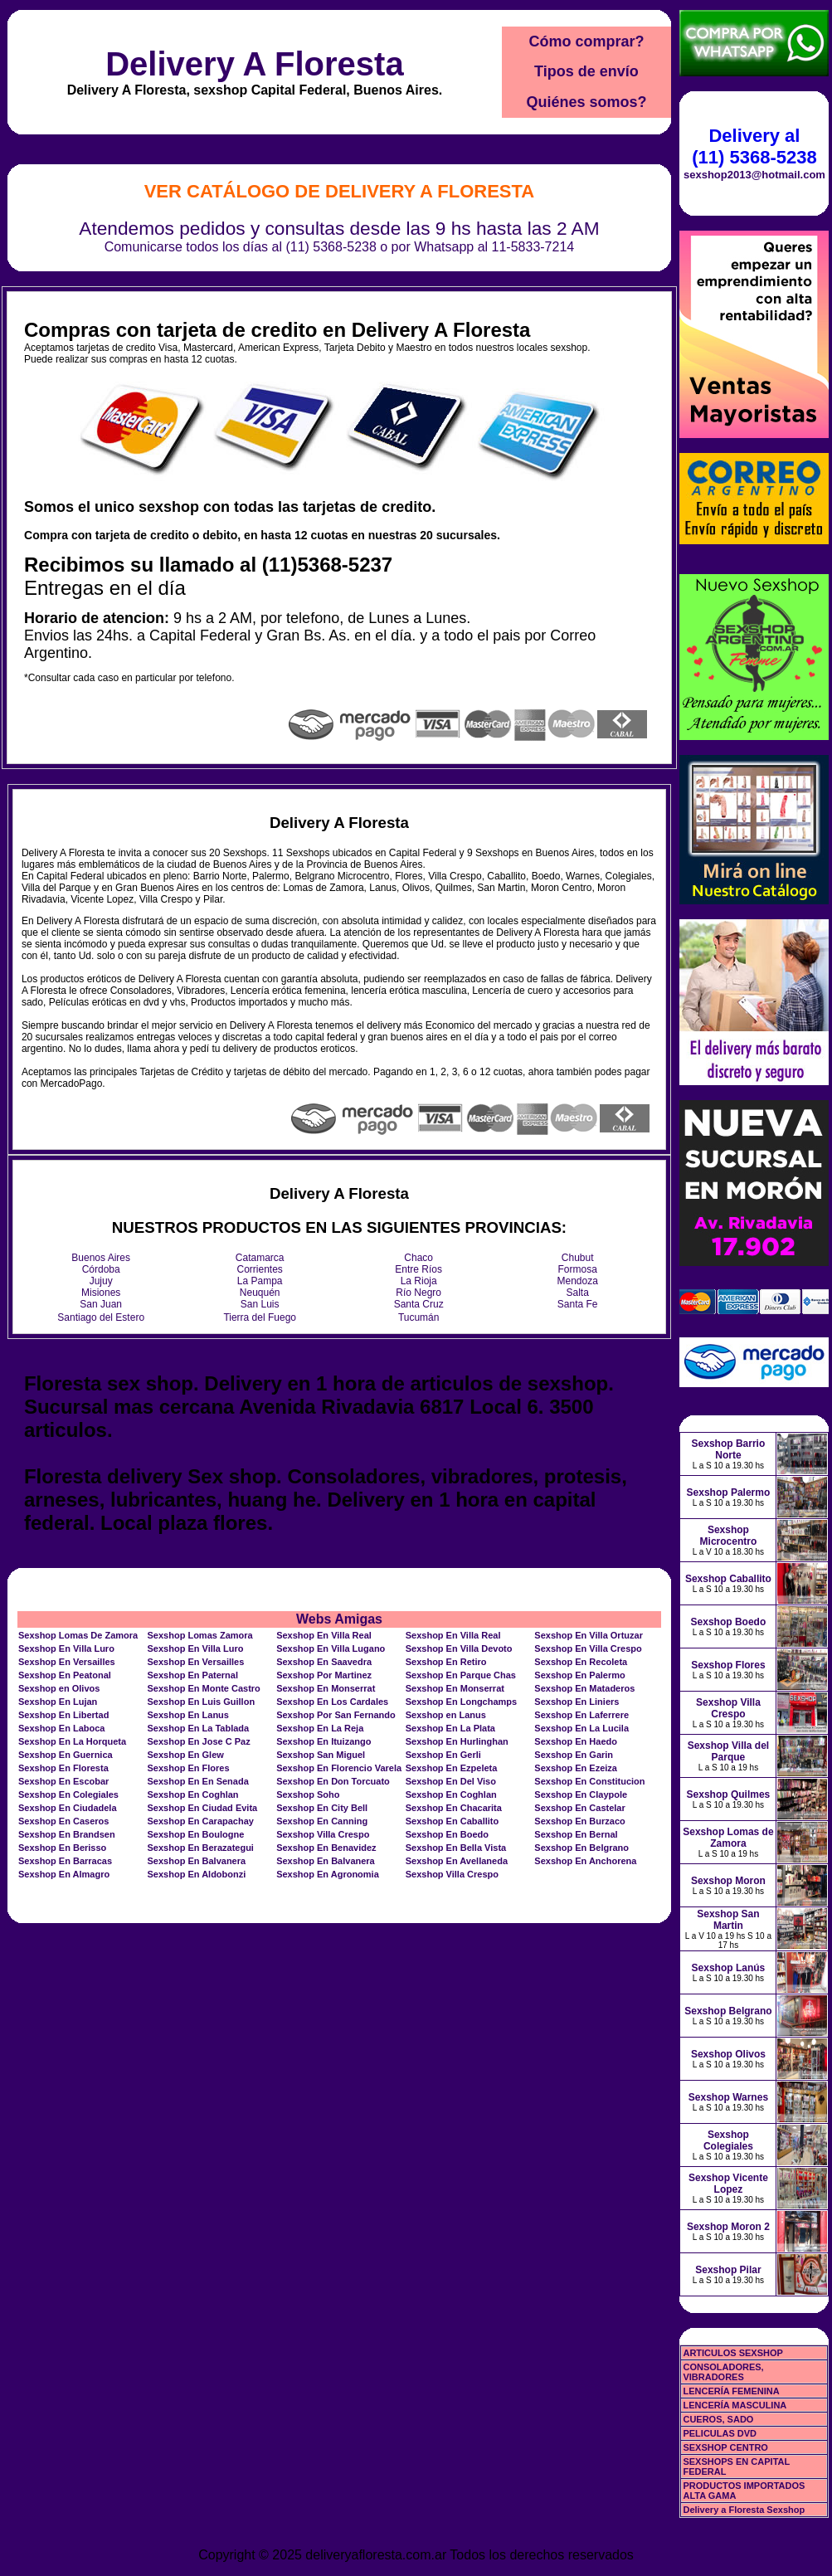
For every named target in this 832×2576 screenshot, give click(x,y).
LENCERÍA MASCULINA (734, 2405)
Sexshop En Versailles (66, 1662)
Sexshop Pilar (728, 2270)
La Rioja (419, 1281)
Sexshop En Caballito (452, 1821)
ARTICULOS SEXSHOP (732, 2353)
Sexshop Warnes (728, 2097)
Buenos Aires (100, 1258)
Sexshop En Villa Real (324, 1635)
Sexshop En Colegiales (68, 1794)
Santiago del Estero (100, 1317)
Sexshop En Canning (321, 1821)
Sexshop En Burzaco (579, 1821)
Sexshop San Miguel (320, 1755)
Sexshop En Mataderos (584, 1688)
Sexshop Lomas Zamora (200, 1635)
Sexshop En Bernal (575, 1834)
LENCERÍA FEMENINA (731, 2391)
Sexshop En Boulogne (196, 1834)
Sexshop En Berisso (62, 1848)
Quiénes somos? (586, 102)
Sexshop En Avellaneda (457, 1861)
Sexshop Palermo (729, 1492)
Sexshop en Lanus (446, 1715)
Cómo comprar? (586, 41)
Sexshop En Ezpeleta (452, 1768)
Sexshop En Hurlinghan (457, 1741)
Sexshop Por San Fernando (336, 1715)
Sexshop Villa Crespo (322, 1834)
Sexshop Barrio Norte (729, 1449)
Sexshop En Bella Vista (456, 1848)
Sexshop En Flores (189, 1768)
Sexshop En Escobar (63, 1781)
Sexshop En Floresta (63, 1768)
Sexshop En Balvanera (197, 1861)
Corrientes (260, 1269)
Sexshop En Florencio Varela (338, 1768)
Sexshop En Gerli (443, 1755)
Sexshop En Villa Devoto (459, 1648)
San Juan (101, 1304)
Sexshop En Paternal (193, 1675)
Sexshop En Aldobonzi (197, 1874)
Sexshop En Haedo (575, 1741)
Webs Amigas (339, 1619)
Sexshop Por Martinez (324, 1675)
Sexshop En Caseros (63, 1821)
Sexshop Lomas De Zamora (78, 1635)
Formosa (577, 1269)
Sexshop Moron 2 (728, 2227)
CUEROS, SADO (718, 2419)
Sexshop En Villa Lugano (330, 1648)
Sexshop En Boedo (447, 1834)
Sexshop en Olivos (59, 1688)
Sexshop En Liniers (576, 1702)
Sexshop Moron (728, 1881)
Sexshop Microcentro (728, 1535)
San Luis (260, 1304)
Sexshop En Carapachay (201, 1821)
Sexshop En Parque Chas (461, 1675)
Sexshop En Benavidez (326, 1848)
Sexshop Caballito (728, 1579)
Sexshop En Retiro (446, 1662)
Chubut (578, 1258)
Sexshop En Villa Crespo (587, 1648)
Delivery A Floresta (254, 64)
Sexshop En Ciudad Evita (203, 1808)
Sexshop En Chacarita (454, 1808)
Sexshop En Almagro (63, 1874)
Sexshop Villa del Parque (728, 1751)
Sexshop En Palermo (579, 1675)
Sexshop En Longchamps (461, 1702)
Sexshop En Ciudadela (67, 1808)
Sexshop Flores (728, 1665)
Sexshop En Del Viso (451, 1781)
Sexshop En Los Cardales (332, 1702)
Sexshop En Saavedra (324, 1662)
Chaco (418, 1258)
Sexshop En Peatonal (64, 1675)
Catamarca (260, 1258)
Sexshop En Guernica (65, 1755)
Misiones (100, 1292)
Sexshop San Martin (728, 1919)
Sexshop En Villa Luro (66, 1648)
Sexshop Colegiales (728, 2140)
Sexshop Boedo (728, 1622)
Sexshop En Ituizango (323, 1741)
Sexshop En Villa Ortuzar (588, 1635)
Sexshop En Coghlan (193, 1794)
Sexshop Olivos (728, 2054)
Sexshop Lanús (729, 1968)
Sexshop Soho (307, 1794)
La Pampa (260, 1281)
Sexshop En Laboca (61, 1728)
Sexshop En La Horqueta (72, 1741)
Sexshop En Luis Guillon (201, 1702)
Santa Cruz (419, 1304)
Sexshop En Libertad (63, 1715)
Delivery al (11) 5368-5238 (754, 146)
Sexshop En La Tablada (199, 1728)
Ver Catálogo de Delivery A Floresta (339, 191)
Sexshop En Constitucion (589, 1781)
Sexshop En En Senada (198, 1781)
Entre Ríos (418, 1269)
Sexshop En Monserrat (325, 1688)
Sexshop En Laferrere (581, 1715)
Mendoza (577, 1281)
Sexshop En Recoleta (580, 1662)
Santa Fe (577, 1304)
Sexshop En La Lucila (581, 1728)
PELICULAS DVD (720, 2433)
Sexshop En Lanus (188, 1715)
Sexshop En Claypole (580, 1794)
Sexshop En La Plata (450, 1728)
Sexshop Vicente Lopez (728, 2183)
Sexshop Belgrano (727, 2011)
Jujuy (101, 1281)
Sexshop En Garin (573, 1755)
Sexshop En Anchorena (585, 1861)
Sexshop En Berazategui (201, 1848)
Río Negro (418, 1292)
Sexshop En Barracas (65, 1861)
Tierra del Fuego (259, 1317)
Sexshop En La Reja (319, 1728)
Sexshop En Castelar (579, 1808)
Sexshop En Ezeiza (575, 1768)
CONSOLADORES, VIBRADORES (723, 2372)
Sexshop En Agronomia (327, 1874)
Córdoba (101, 1269)
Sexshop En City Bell (321, 1808)
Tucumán (419, 1317)
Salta (578, 1292)
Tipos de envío (586, 71)
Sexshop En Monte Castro (204, 1688)
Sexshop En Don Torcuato (333, 1781)
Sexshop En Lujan (57, 1702)
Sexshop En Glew (186, 1755)
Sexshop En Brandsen (66, 1834)
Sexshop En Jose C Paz (199, 1741)
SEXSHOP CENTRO (725, 2447)
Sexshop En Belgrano (581, 1848)
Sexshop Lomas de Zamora (728, 1837)
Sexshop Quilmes (729, 1794)
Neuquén (260, 1292)
